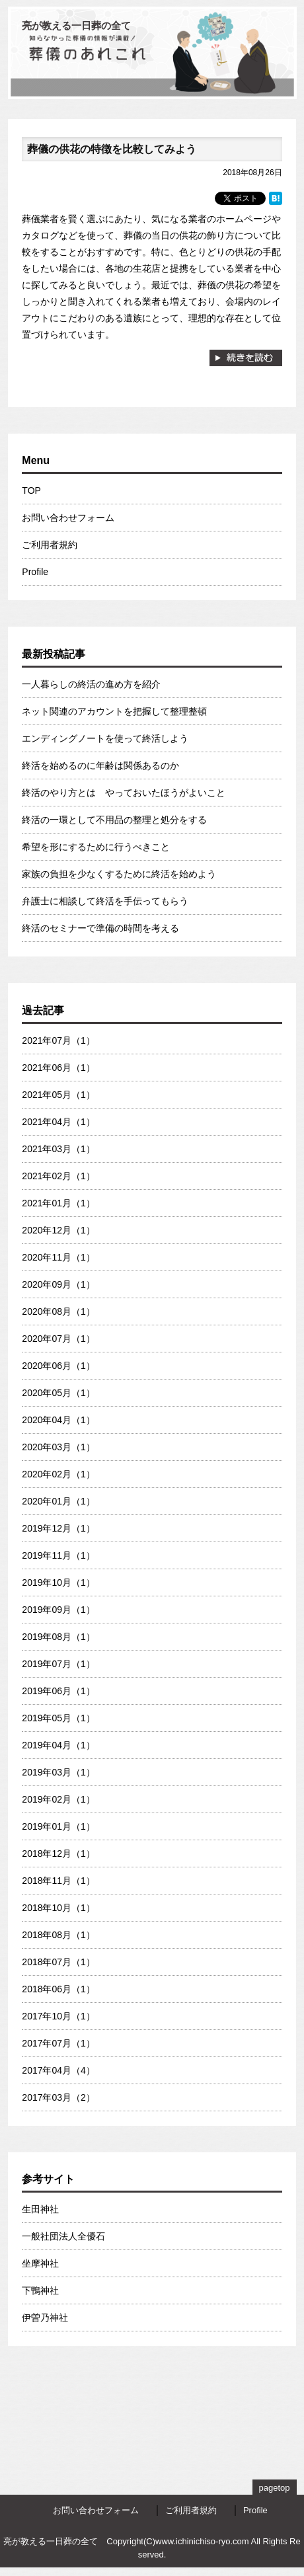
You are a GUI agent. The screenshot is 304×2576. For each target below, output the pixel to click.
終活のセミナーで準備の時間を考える (100, 928)
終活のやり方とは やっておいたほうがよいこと (123, 792)
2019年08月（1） (58, 1636)
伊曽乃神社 (45, 2317)
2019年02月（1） (58, 1799)
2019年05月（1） (58, 1718)
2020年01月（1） (58, 1501)
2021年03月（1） (58, 1149)
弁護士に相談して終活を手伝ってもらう (105, 901)
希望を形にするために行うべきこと (96, 846)
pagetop (274, 2488)
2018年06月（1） (58, 1989)
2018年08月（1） (58, 1935)
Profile (35, 571)
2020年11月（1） (58, 1257)
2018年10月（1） (58, 1907)
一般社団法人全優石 (63, 2236)
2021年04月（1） (58, 1121)
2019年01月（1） (58, 1826)
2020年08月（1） (58, 1311)
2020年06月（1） (58, 1365)
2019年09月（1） (58, 1609)
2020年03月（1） (58, 1447)
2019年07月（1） (58, 1664)
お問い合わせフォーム (68, 517)
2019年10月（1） (58, 1582)
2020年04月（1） (58, 1420)
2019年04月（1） (58, 1745)
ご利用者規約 (49, 544)
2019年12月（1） (58, 1528)
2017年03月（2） (58, 2097)
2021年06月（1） (58, 1067)
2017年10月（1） (58, 2016)
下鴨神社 (40, 2290)
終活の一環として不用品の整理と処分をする (114, 819)
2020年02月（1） (58, 1474)
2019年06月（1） (58, 1691)
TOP (31, 490)
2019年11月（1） (58, 1555)
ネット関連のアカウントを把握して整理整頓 (114, 711)
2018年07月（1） (58, 1962)
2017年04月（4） (58, 2070)
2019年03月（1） (58, 1772)
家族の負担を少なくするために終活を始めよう (119, 874)
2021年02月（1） (58, 1176)
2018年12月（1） (58, 1853)
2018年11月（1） (58, 1880)
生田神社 (40, 2209)
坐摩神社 (40, 2263)
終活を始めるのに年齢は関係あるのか (100, 765)
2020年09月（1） (58, 1284)
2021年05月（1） (58, 1094)
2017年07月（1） (58, 2043)
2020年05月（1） (58, 1392)
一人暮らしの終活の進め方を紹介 (91, 684)
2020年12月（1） (58, 1230)
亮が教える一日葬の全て (76, 25)
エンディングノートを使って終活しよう (105, 738)
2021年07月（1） (58, 1040)
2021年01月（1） (58, 1203)
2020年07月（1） (58, 1338)
